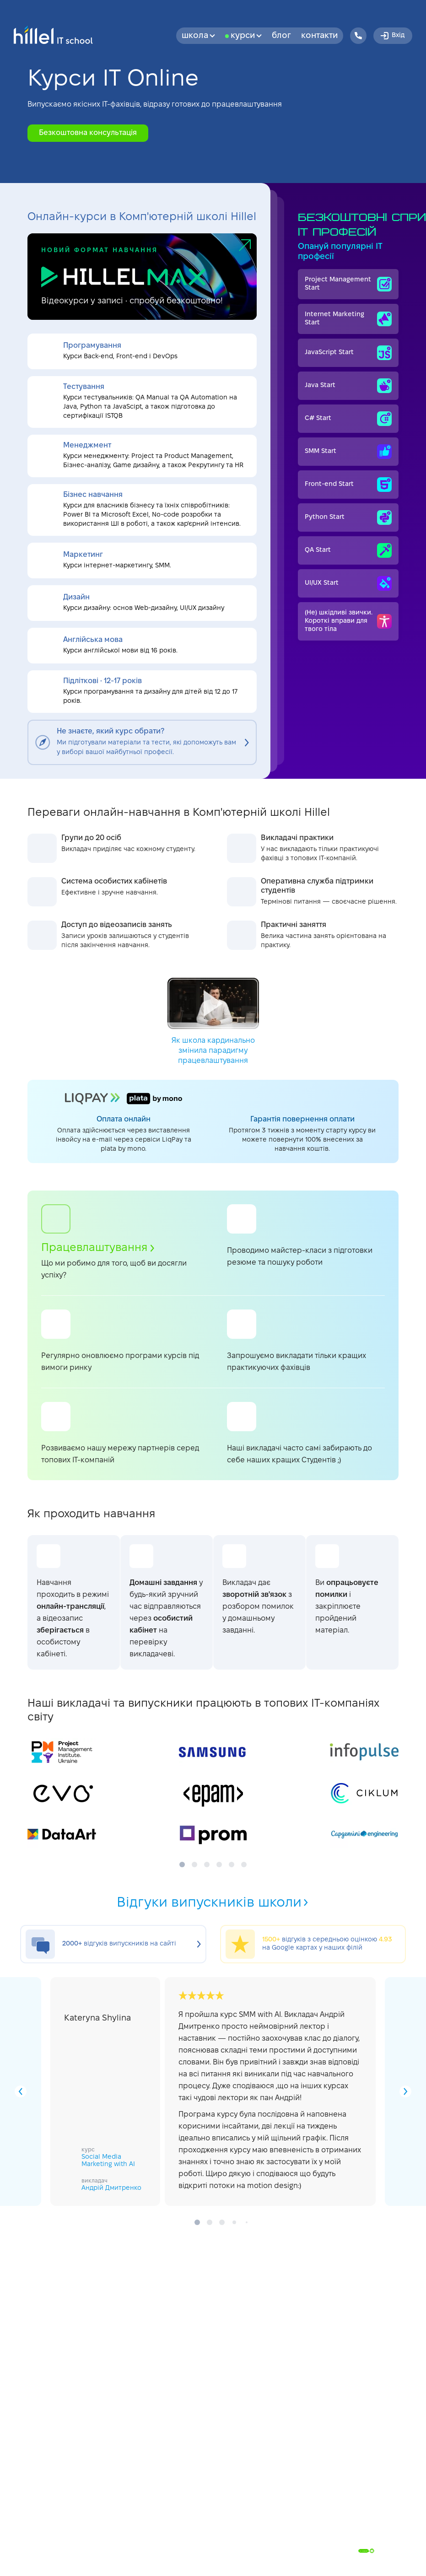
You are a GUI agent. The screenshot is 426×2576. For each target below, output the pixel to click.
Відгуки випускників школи (213, 1903)
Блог (281, 36)
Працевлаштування (97, 1248)
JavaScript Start (348, 353)
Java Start (348, 386)
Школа (198, 36)
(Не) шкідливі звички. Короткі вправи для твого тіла (348, 621)
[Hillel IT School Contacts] (358, 35)
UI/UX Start (348, 583)
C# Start (348, 418)
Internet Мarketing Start (348, 319)
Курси (246, 36)
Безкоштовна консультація (88, 132)
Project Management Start (348, 284)
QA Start (348, 550)
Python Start (348, 517)
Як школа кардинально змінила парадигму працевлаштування (213, 1021)
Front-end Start (348, 484)
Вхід (391, 35)
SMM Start (348, 451)
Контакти (319, 36)
